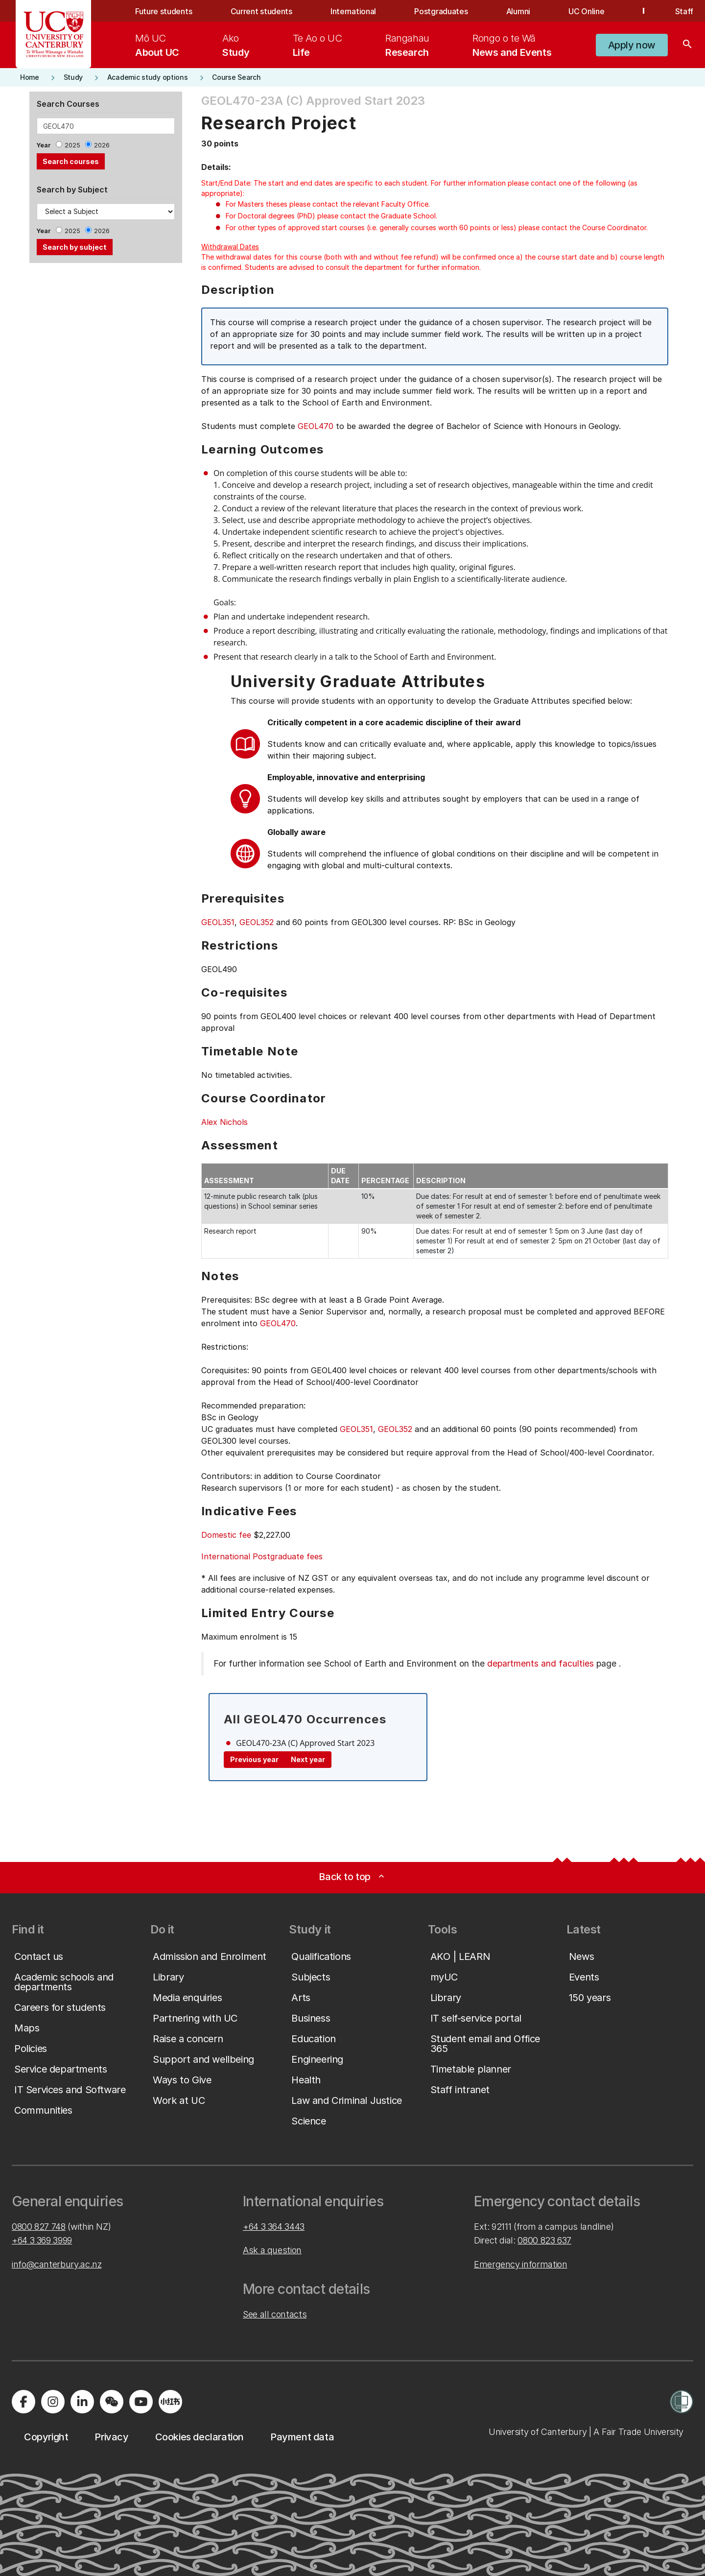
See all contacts (274, 2314)
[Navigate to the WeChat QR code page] (111, 2401)
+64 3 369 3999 (42, 2240)
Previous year (254, 1759)
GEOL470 (315, 426)
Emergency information (520, 2264)
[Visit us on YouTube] (141, 2401)
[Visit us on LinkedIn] (82, 2401)
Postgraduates (441, 11)
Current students (261, 11)
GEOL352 (256, 922)
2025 (72, 145)
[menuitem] (157, 45)
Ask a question (272, 2250)
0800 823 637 (544, 2240)
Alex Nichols (224, 1122)
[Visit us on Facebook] (23, 2401)
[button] (632, 45)
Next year (308, 1759)
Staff (684, 11)
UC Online (586, 11)
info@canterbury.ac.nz (56, 2264)
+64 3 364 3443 (274, 2226)
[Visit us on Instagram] (53, 2401)
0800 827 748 (39, 2226)
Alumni (518, 11)
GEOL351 (218, 922)
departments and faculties (540, 1663)
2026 (102, 145)
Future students (163, 11)
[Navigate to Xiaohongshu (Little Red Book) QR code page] (170, 2401)
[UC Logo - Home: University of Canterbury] (54, 34)
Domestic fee (226, 1535)
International (353, 11)
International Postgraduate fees (262, 1556)
